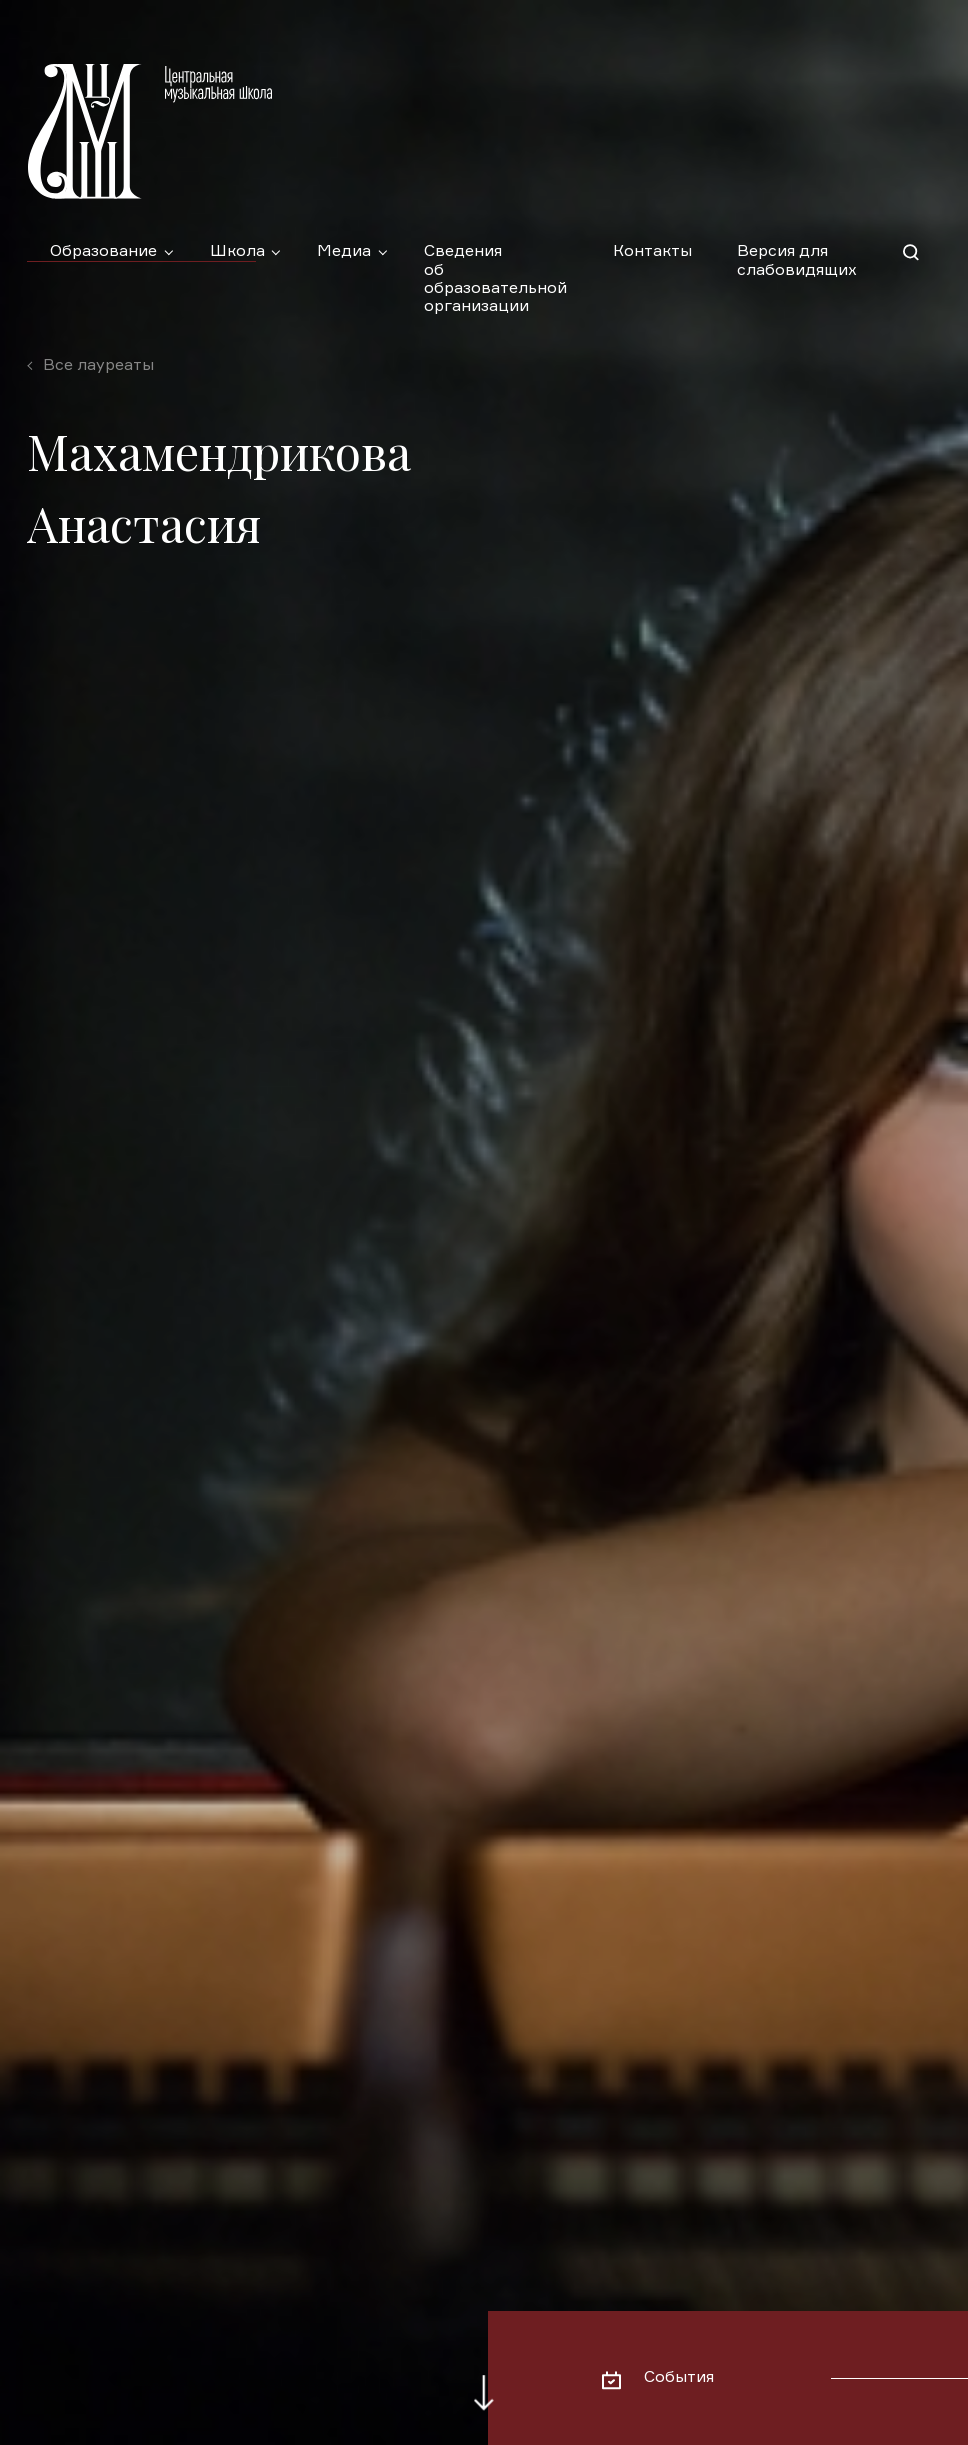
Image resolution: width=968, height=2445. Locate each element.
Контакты (652, 252)
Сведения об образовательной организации (495, 262)
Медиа (344, 252)
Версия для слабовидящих (797, 261)
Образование (103, 252)
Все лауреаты (98, 366)
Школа (237, 252)
